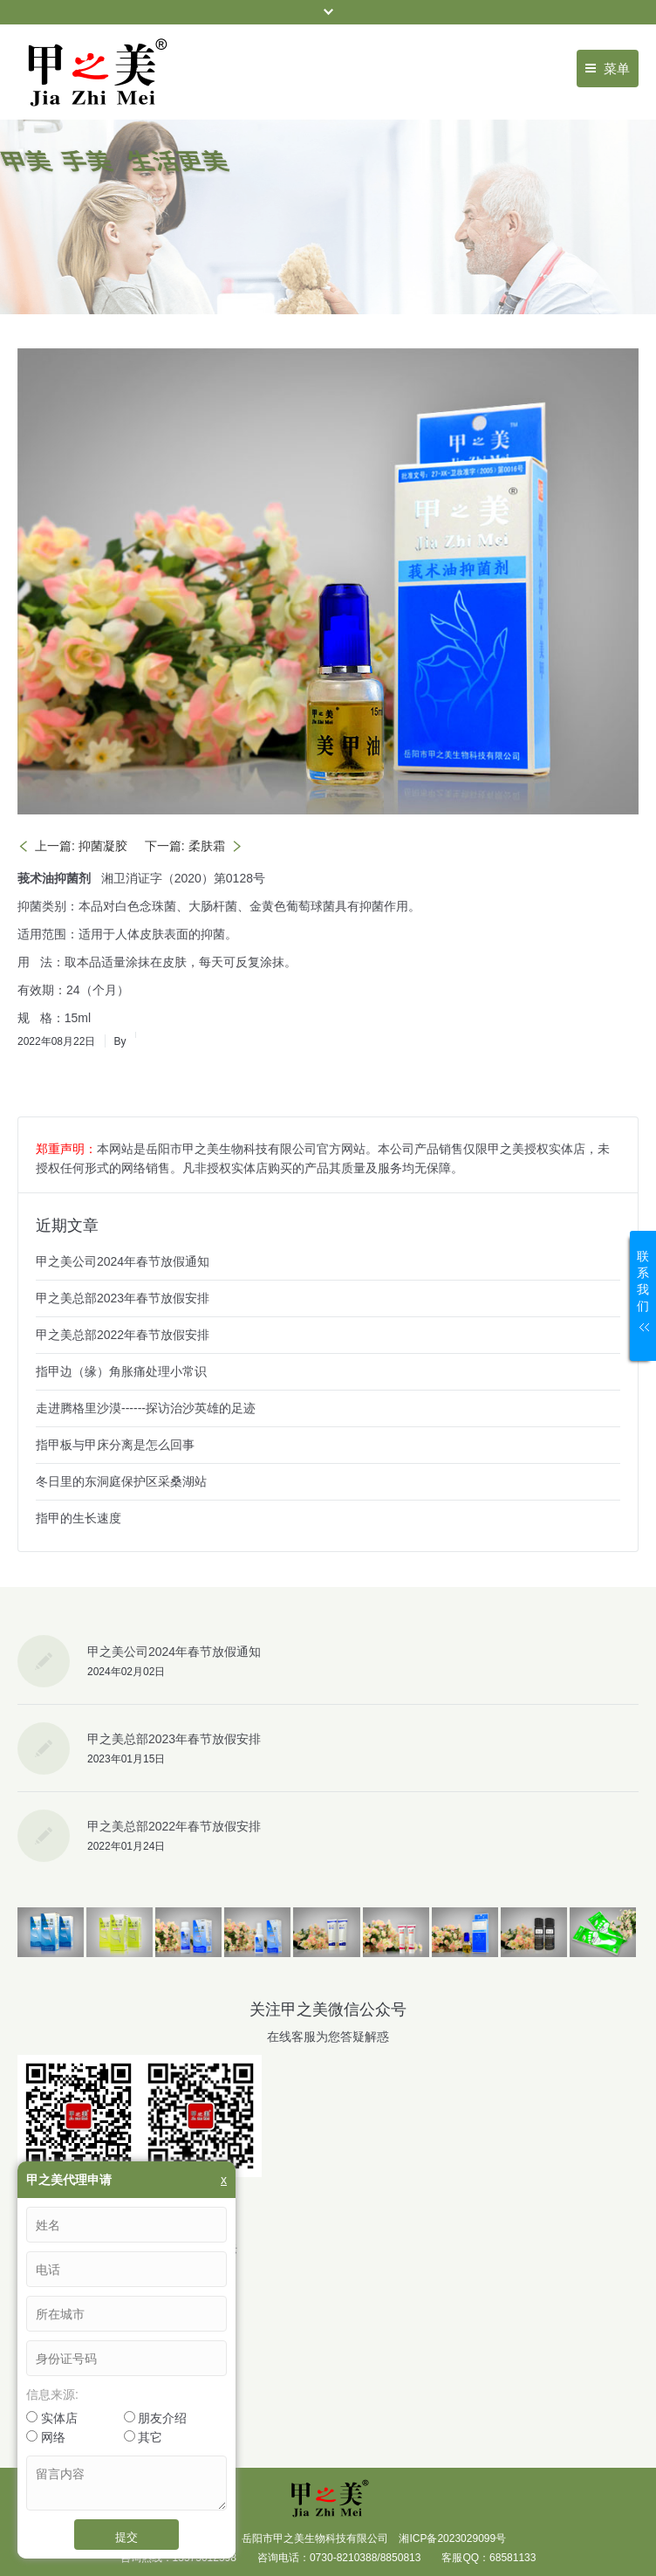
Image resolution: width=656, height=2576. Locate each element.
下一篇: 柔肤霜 (185, 846)
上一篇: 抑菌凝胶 (81, 846)
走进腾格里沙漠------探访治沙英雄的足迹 (146, 1408)
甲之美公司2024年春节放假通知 (122, 1261)
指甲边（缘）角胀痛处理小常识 (121, 1371)
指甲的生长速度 (78, 1518)
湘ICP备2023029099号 (452, 2538)
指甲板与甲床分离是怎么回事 (115, 1445)
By (119, 1041)
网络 (45, 2437)
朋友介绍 (156, 2418)
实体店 (52, 2418)
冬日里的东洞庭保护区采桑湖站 (121, 1481)
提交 (126, 2537)
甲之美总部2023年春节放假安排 (122, 1298)
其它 (143, 2437)
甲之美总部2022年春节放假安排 (122, 1335)
